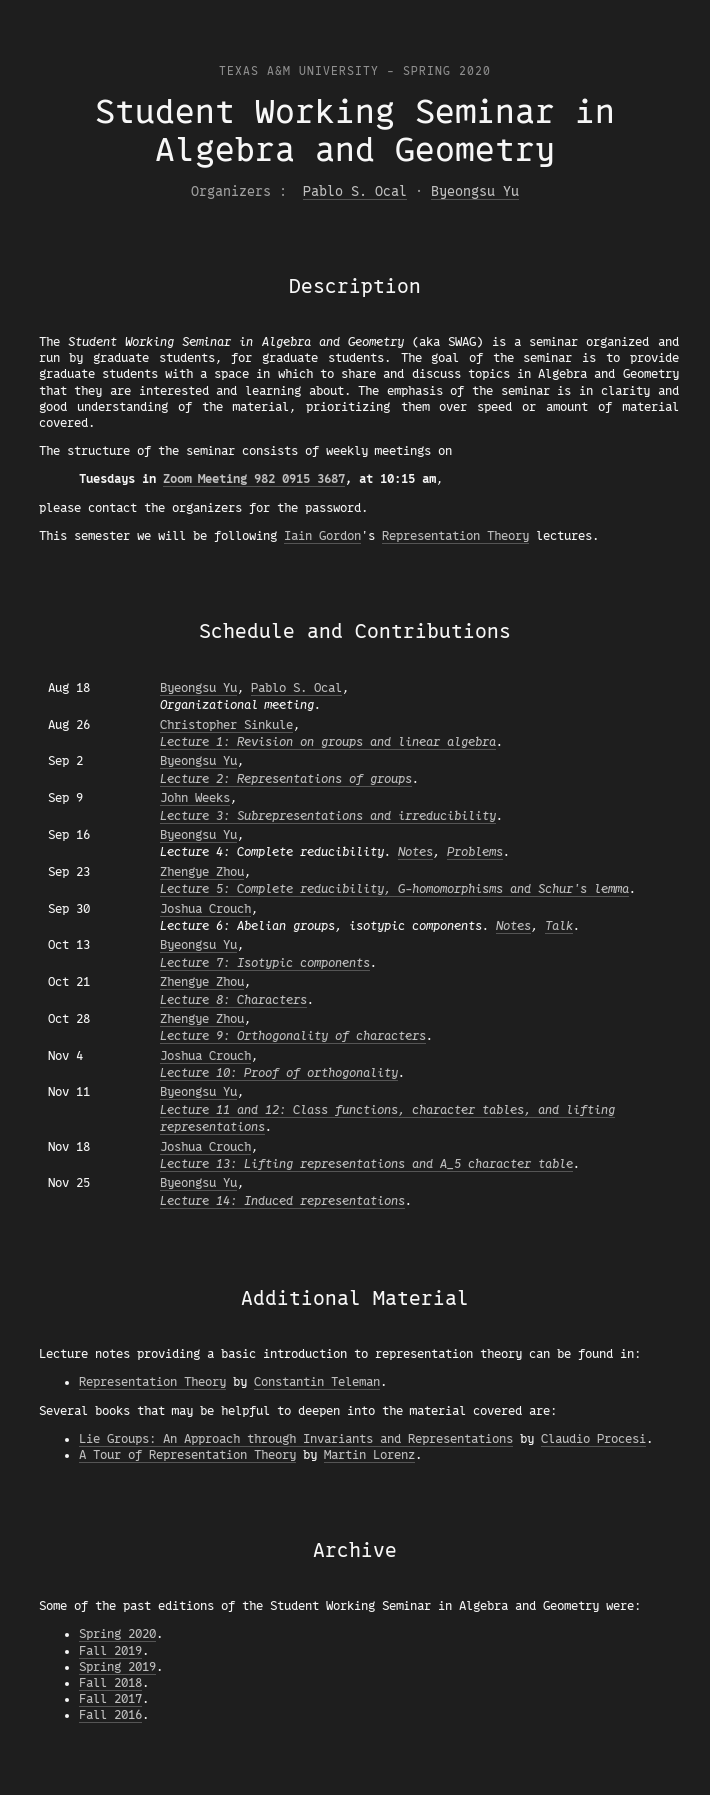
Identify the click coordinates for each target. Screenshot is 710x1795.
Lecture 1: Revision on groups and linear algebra (328, 742)
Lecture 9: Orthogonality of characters (293, 1036)
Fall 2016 (110, 1715)
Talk (559, 926)
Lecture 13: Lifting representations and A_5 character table (366, 1164)
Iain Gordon (322, 536)
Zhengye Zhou (202, 872)
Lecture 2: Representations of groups (286, 779)
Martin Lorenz (369, 1455)
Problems (475, 852)
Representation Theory (455, 536)
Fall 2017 (110, 1699)
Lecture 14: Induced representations (282, 1201)
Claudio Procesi (593, 1439)
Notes (415, 852)
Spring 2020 (117, 1634)
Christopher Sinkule (226, 725)
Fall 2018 (110, 1683)
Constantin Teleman (317, 1382)
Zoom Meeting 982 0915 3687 (254, 479)
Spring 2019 (117, 1667)
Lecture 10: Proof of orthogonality (279, 1073)
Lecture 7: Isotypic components (265, 963)
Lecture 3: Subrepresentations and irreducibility (328, 816)
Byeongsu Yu (475, 191)
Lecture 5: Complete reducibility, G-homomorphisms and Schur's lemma (394, 889)
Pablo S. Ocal (355, 191)
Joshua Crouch (205, 909)
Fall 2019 (110, 1651)
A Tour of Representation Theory (187, 1455)
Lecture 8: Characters (233, 1000)
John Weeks (195, 798)
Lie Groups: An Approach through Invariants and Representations (296, 1439)
